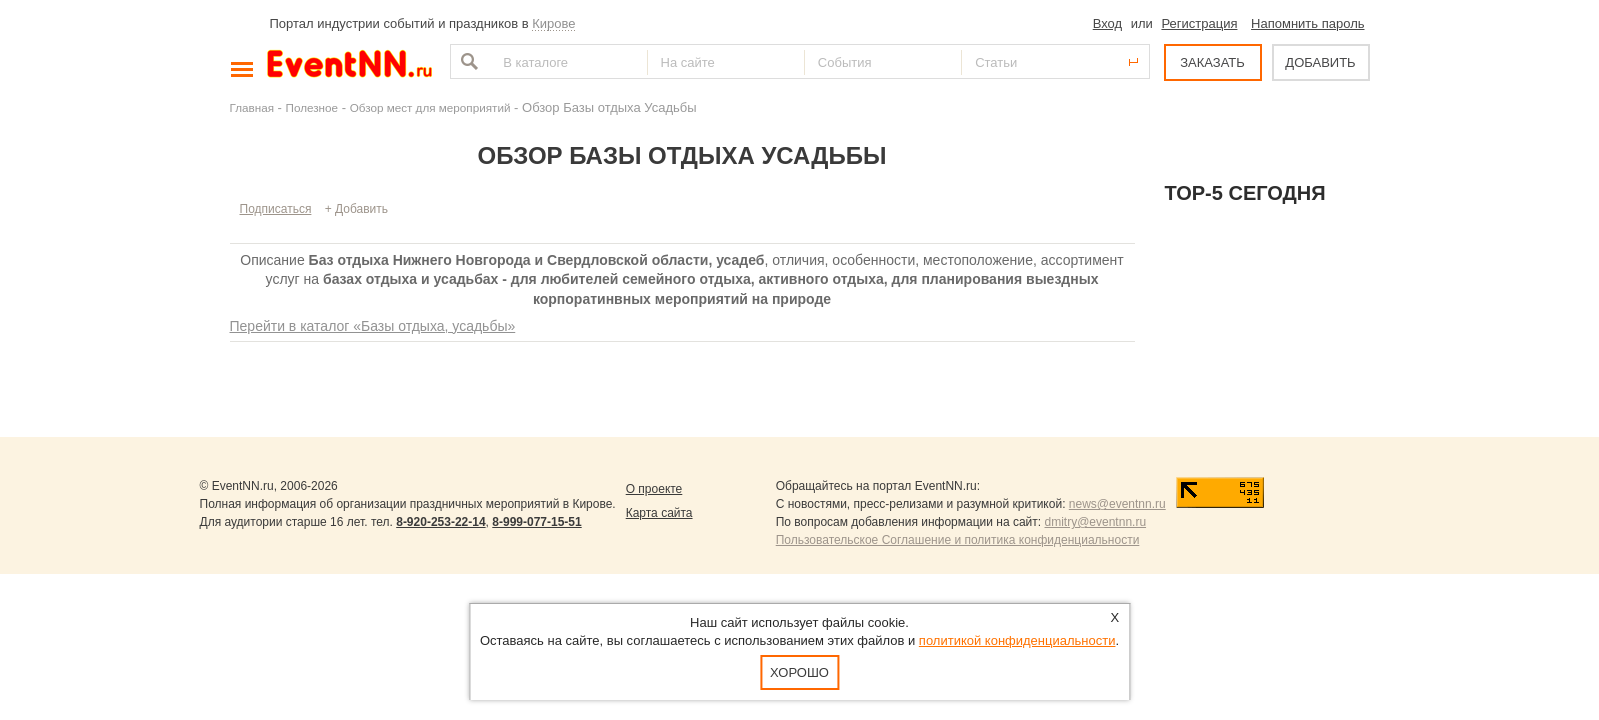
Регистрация (1199, 23)
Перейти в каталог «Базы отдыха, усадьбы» (373, 326)
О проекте (654, 489)
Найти (467, 61)
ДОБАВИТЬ (1320, 62)
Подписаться (276, 209)
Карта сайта (659, 513)
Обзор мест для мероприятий (430, 107)
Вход (1107, 23)
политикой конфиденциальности (1017, 640)
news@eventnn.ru (1117, 504)
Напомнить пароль (1307, 23)
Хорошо (799, 672)
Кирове (553, 23)
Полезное (312, 107)
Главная (252, 107)
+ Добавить (356, 209)
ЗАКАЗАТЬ (1212, 62)
